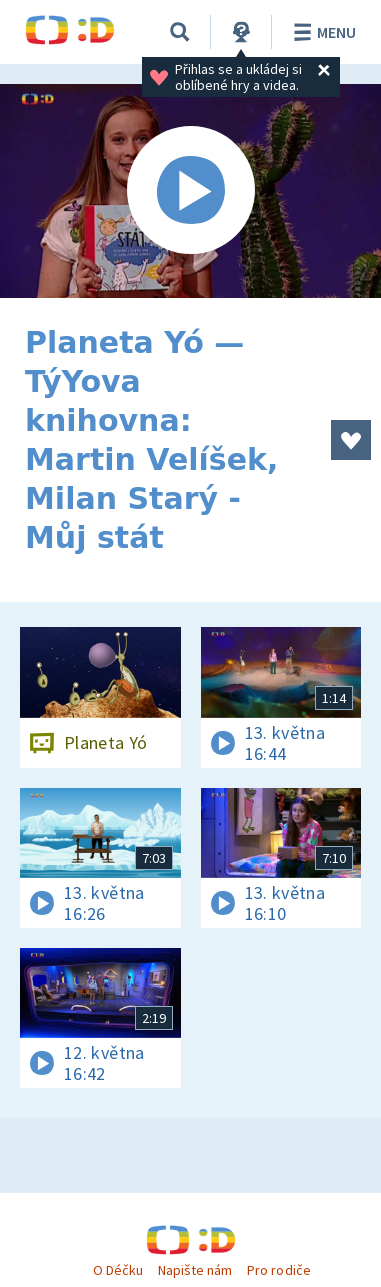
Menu (321, 32)
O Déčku (118, 1270)
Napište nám (195, 1270)
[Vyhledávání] (180, 32)
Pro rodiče (278, 1270)
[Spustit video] (190, 191)
